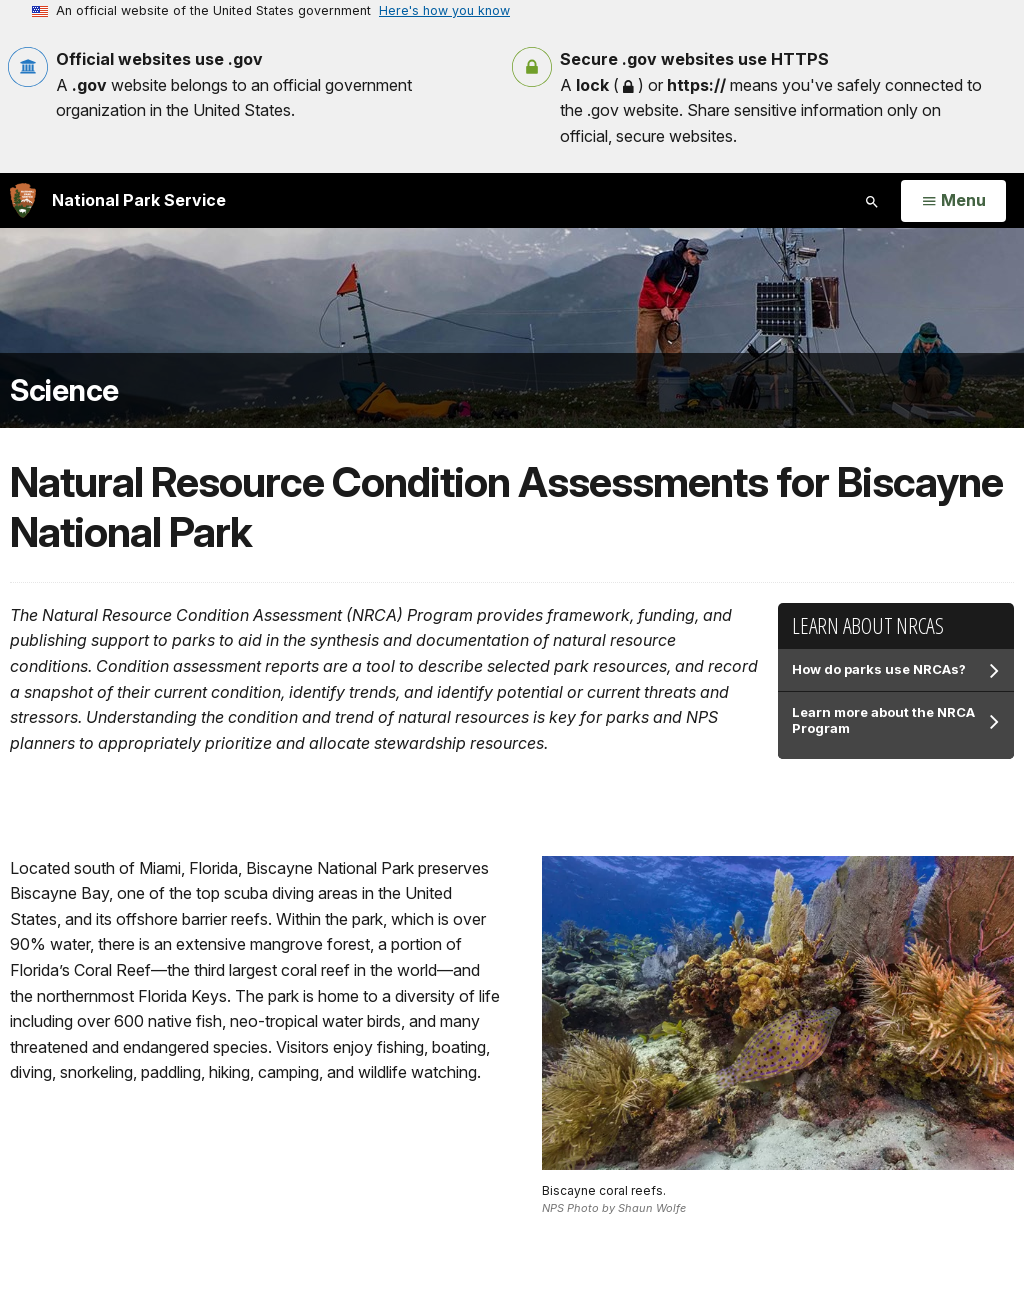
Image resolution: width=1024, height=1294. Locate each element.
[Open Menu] (953, 201)
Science (64, 390)
